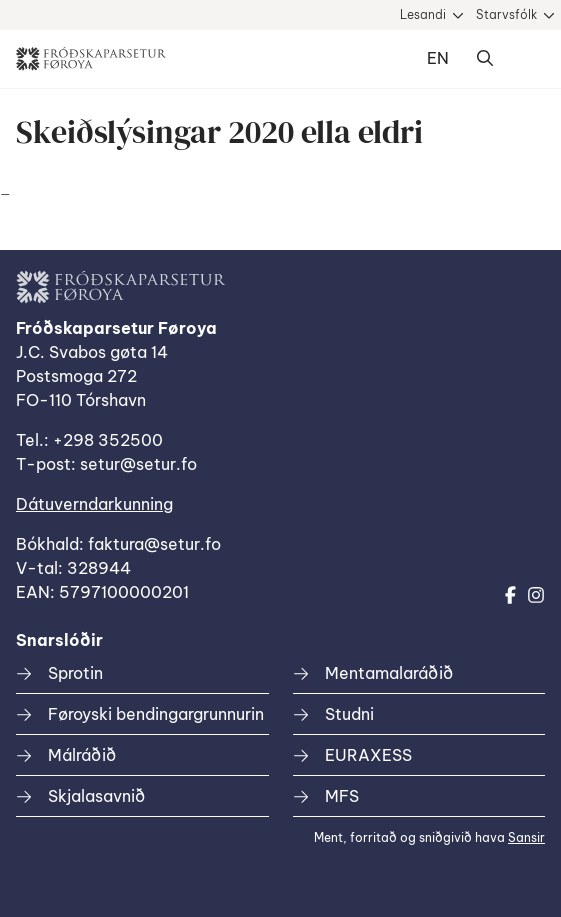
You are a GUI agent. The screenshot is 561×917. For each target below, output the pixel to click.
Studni (349, 714)
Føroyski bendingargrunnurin (156, 714)
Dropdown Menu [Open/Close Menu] (525, 59)
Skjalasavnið (96, 796)
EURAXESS (368, 755)
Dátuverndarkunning (94, 504)
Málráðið (82, 755)
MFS (342, 796)
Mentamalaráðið (389, 673)
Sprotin (75, 673)
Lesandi (423, 14)
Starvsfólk (506, 14)
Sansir (526, 837)
